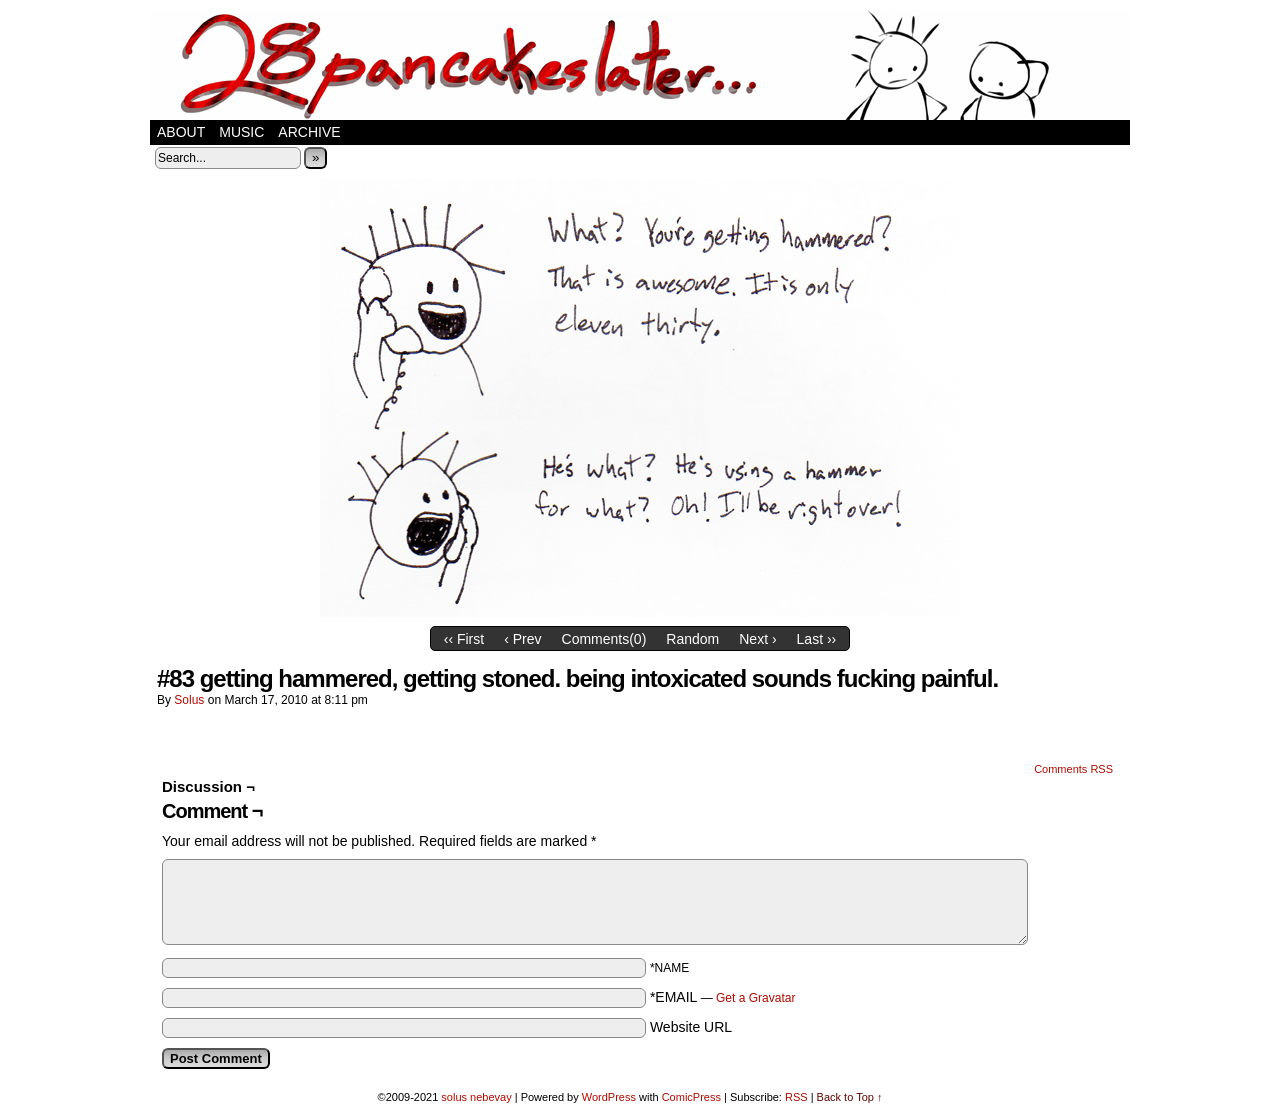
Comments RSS (1073, 769)
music (241, 132)
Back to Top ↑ (850, 1097)
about (181, 132)
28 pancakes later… (640, 65)
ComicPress (691, 1097)
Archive (309, 132)
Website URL (691, 1027)
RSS (796, 1097)
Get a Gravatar (755, 998)
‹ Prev (522, 639)
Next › (757, 639)
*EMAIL (723, 997)
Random (692, 639)
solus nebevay (476, 1097)
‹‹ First (464, 639)
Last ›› (817, 639)
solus (189, 700)
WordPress (609, 1097)
